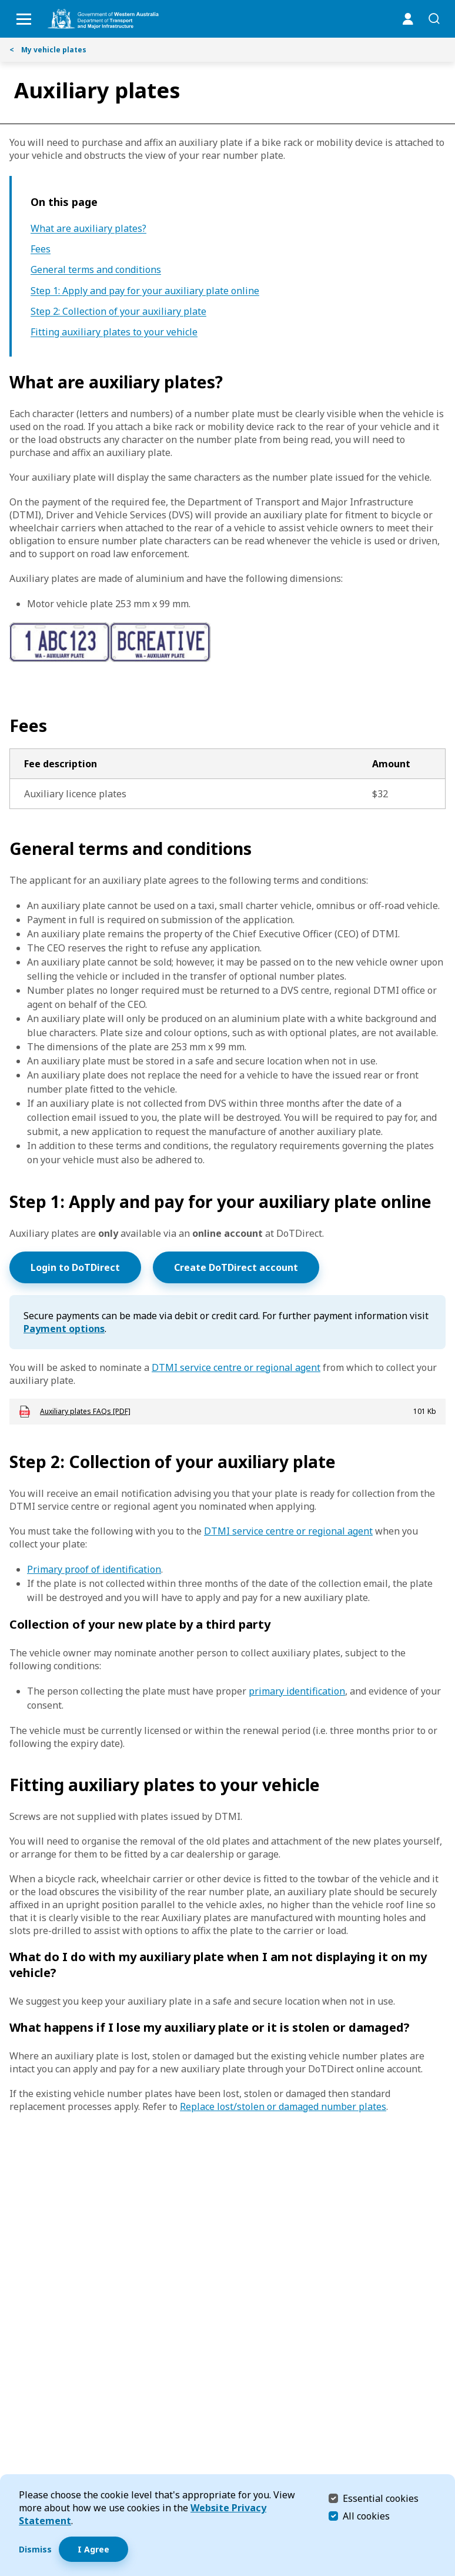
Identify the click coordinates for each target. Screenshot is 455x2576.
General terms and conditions (96, 269)
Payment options (64, 1328)
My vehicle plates (47, 50)
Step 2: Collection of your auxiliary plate (118, 311)
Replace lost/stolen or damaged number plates (283, 2106)
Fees (41, 249)
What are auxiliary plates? (88, 228)
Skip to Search (3, 3)
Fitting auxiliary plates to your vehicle (114, 332)
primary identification (297, 1691)
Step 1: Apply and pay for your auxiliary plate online (145, 291)
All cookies (366, 2516)
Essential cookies (381, 2498)
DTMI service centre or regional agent (236, 1367)
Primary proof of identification (94, 1569)
